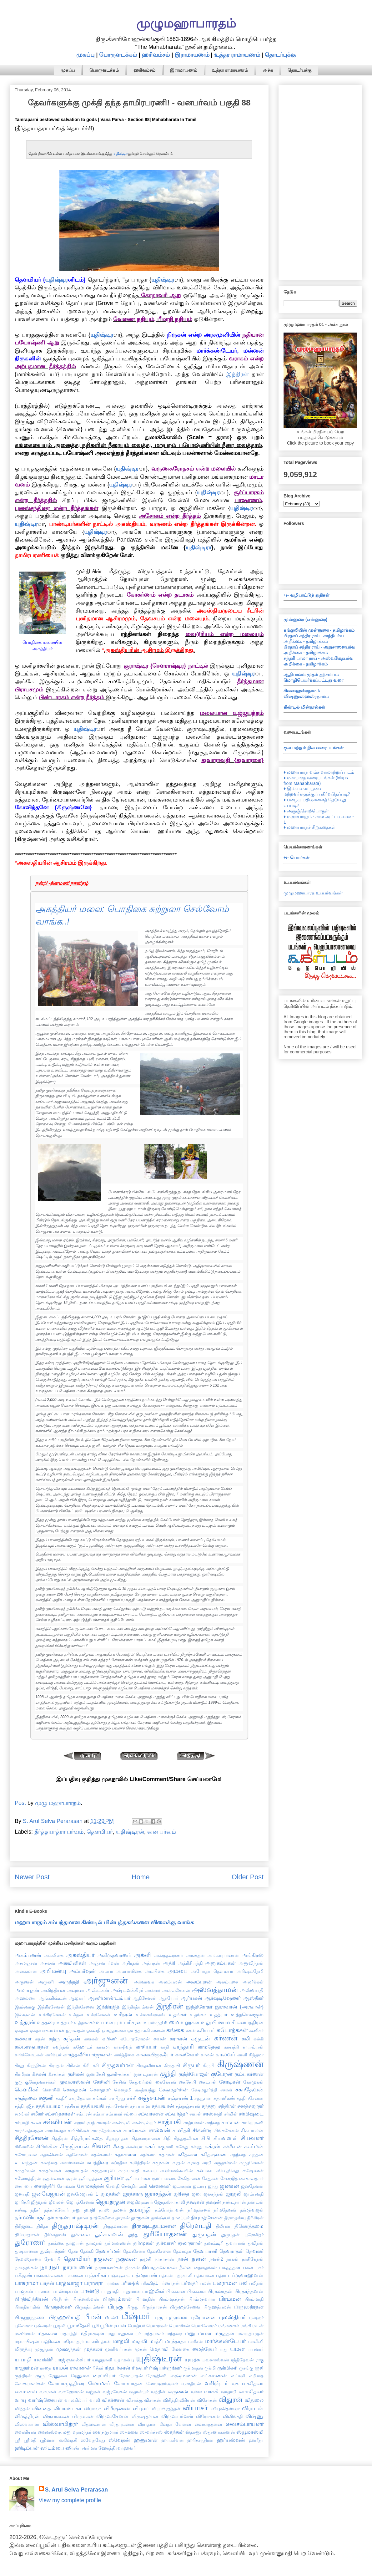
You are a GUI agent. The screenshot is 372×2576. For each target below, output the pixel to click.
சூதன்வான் (53, 2178)
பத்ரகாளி (183, 2275)
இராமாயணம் (192, 55)
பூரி (95, 2325)
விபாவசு (92, 2408)
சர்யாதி (22, 2122)
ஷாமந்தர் (82, 2432)
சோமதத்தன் (90, 2186)
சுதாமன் (166, 2154)
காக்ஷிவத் (122, 2046)
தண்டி (21, 2209)
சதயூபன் (203, 2098)
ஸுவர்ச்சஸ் (151, 2432)
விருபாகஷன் (56, 2416)
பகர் (259, 2267)
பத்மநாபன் (144, 2275)
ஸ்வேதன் (119, 2440)
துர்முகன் (143, 2243)
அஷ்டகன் (97, 1990)
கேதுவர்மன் (141, 2082)
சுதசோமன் (77, 2154)
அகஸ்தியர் (80, 1955)
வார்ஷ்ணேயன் (45, 2400)
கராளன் (178, 2038)
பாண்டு (89, 2291)
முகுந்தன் (44, 2349)
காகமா (103, 2046)
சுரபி (206, 2162)
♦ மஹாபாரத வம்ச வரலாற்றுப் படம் (319, 772)
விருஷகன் (82, 2416)
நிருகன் (132, 2267)
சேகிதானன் (189, 2178)
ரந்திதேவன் (242, 2359)
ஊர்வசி (227, 2022)
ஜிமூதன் (39, 2202)
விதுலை (254, 2400)
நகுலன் (103, 2259)
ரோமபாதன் (131, 2375)
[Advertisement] (320, 181)
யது (223, 2349)
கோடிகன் (229, 2082)
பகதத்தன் (229, 2267)
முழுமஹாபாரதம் (186, 23)
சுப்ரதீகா (119, 2162)
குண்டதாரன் (145, 2074)
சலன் (36, 2122)
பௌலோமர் (204, 2325)
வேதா (166, 2424)
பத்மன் (166, 2275)
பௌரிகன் (179, 2325)
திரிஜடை (24, 2226)
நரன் (183, 2259)
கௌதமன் (74, 2089)
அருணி (46, 1981)
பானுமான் (130, 2291)
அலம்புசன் (199, 1981)
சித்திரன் (60, 2138)
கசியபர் (206, 2030)
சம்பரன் (84, 2113)
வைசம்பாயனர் (245, 2424)
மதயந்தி (68, 2333)
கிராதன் (56, 2065)
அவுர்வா (75, 1990)
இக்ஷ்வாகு (25, 2006)
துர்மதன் (94, 2243)
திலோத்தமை (249, 2226)
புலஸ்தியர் (232, 2317)
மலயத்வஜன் (251, 2333)
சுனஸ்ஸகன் (72, 2162)
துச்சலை (80, 2234)
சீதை (118, 2146)
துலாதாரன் (190, 2243)
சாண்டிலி (121, 2122)
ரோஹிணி (156, 2375)
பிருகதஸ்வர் (57, 2306)
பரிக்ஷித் (129, 2283)
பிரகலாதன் (220, 2291)
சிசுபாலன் (252, 2130)
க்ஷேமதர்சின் (173, 2089)
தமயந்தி (140, 2210)
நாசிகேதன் (253, 2259)
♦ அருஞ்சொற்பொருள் (306, 810)
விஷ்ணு (254, 2416)
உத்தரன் (25, 2022)
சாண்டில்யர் (144, 2122)
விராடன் (253, 2408)
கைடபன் (208, 2082)
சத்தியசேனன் (250, 2098)
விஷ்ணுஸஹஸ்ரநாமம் (306, 696)
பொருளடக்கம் (118, 55)
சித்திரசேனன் (31, 2138)
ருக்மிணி (227, 2367)
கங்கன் (158, 2030)
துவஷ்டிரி (214, 2243)
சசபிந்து (117, 2098)
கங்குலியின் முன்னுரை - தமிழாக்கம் (319, 630)
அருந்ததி (68, 1981)
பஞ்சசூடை (119, 2275)
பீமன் (92, 2317)
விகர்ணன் (113, 2400)
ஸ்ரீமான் (48, 2440)
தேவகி (86, 2251)
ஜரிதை (181, 2194)
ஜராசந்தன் (158, 2194)
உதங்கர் (177, 2014)
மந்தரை (174, 2333)
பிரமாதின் (145, 2299)
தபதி (89, 2209)
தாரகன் (122, 2217)
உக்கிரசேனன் (52, 2014)
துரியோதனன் (165, 2234)
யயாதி (23, 2359)
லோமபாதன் (128, 2383)
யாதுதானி (102, 2359)
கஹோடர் (82, 2046)
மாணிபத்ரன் (98, 2341)
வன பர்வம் (161, 1832)
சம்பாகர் (114, 2113)
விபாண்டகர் (67, 2408)
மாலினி (256, 2341)
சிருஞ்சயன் (74, 2146)
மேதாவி (159, 2349)
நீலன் (185, 2267)
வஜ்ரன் (93, 2391)
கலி (246, 2038)
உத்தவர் (65, 2022)
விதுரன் (230, 2399)
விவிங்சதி (233, 2416)
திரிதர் (42, 2226)
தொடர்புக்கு (280, 55)
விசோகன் (207, 2400)
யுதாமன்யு (124, 2359)
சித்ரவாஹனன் (146, 2138)
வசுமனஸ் (26, 2391)
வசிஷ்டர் (216, 2383)
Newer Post (32, 1877)
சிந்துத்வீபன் (186, 2138)
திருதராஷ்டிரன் (75, 2225)
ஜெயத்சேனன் (80, 2202)
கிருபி (208, 2065)
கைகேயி (187, 2082)
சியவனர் (252, 2138)
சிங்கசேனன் (226, 2130)
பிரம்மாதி (254, 2299)
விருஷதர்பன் (145, 2416)
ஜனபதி (22, 2194)
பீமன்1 (111, 2317)
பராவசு (111, 2283)
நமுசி (145, 2259)
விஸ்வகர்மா (27, 2424)
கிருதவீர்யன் (149, 2065)
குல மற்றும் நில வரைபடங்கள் (314, 747)
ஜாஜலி (233, 2194)
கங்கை (175, 2030)
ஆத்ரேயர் (168, 1998)
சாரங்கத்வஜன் (29, 2130)
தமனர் (119, 2209)
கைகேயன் (165, 2082)
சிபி (205, 2138)
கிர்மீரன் (22, 2074)
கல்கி (259, 2038)
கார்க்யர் (53, 2054)
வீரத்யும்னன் (121, 2424)
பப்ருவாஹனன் (246, 2275)
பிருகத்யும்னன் (90, 2306)
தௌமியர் (100, 1832)
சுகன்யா (134, 2146)
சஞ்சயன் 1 (180, 2098)
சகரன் (226, 2089)
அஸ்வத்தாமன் (215, 1989)
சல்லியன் (57, 2122)
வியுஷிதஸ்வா (225, 2408)
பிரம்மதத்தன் (172, 2299)
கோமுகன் (253, 2082)
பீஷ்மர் (136, 2316)
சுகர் (150, 2146)
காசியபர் (146, 2046)
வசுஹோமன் (71, 2391)
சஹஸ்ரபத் (84, 2122)
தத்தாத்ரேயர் (56, 2209)
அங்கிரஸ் (253, 1955)
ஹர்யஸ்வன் (231, 2440)
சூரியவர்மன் (137, 2178)
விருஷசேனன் (112, 2416)
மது (111, 2333)
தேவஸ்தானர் (28, 2259)
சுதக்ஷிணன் (51, 2154)
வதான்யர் (138, 2391)
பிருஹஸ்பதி (65, 2317)
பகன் (248, 2267)
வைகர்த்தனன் (208, 2424)
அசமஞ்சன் (26, 1963)
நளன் (199, 2259)
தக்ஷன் (213, 2202)
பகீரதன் (23, 2275)
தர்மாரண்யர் (61, 2217)
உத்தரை (46, 2022)
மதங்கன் (47, 2333)
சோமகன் (66, 2186)
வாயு (20, 2400)
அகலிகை (53, 1955)
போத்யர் (136, 2325)
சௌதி (112, 2186)
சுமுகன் (161, 2162)
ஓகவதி (93, 2030)
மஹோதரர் (73, 2341)
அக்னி (142, 1955)
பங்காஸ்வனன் (48, 2275)
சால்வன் (159, 2130)
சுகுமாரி (165, 2146)
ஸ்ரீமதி (30, 2440)
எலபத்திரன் (250, 2022)
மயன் (204, 2333)
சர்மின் (231, 2113)
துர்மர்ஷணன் (117, 2243)
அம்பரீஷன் (82, 1971)
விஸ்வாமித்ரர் (60, 2424)
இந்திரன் (237, 374)
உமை (171, 2022)
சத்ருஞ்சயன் (188, 2106)
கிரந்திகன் (36, 2065)
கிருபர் (191, 2065)
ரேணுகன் (57, 2375)
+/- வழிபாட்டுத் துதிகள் (306, 595)
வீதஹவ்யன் (94, 2424)
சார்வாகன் (135, 2130)
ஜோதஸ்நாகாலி (169, 2202)
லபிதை (256, 2375)
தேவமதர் (182, 2251)
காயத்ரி (231, 2046)
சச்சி (132, 2098)
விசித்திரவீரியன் (179, 2400)
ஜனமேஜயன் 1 (82, 2194)
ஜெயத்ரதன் (110, 2202)
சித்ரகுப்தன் (117, 2138)
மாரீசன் (195, 2341)
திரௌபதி (195, 2225)
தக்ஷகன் (195, 2202)
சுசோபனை (26, 2154)
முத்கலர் (93, 2349)
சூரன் (71, 2178)
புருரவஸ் (176, 2317)
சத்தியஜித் (24, 2106)
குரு (19, 2082)
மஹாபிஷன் (27, 2341)
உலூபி (209, 2022)
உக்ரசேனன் (98, 2014)
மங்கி (245, 2325)
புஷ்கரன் (43, 2325)
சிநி (167, 2138)
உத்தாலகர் (84, 2022)
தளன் (82, 2217)
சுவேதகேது (227, 2170)
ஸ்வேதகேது (93, 2440)
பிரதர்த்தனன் (249, 2291)
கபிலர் (109, 2038)
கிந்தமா (256, 2054)
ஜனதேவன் (252, 2186)
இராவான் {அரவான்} (239, 2006)
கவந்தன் (61, 2046)
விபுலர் (141, 2408)
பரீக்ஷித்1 (149, 2283)
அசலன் (47, 1963)
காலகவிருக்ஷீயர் (154, 2054)
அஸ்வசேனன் (176, 1990)
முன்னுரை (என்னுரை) (305, 619)
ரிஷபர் (140, 2367)
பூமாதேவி (78, 2325)
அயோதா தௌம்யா (212, 1971)
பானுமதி (109, 2291)
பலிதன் (256, 2283)
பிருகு (115, 2307)
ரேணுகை (80, 2375)
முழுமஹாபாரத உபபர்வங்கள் (313, 892)
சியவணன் (226, 2138)
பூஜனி (59, 2325)
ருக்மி (210, 2367)
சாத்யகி (169, 2122)
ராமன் (60, 2368)
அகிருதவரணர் (114, 1955)
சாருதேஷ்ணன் (106, 2130)
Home (141, 1877)
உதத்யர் (218, 2014)
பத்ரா (221, 2275)
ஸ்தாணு (193, 2432)
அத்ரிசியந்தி (190, 1963)
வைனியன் (25, 2432)
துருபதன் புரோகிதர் (242, 2234)
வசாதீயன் (191, 2383)
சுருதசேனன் (251, 2162)
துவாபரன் (235, 2243)
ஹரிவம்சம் (156, 55)
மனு (190, 2333)
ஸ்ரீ (17, 2440)
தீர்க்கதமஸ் (55, 2234)
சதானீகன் (224, 2098)
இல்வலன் (25, 2014)
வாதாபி (228, 2391)
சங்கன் (100, 2098)
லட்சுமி (238, 2375)
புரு (159, 2317)
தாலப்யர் (180, 2217)
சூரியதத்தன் (90, 2178)
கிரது (19, 2065)
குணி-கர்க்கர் (119, 2074)
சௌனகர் (160, 2186)
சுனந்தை (49, 2162)
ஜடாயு (199, 2186)
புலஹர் (256, 2317)
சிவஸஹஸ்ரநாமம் (302, 690)
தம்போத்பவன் (169, 2209)
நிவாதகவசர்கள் (159, 2267)
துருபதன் (204, 2234)
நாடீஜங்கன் (26, 2267)
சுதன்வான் (101, 2154)
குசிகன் (76, 2074)
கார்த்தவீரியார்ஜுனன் (87, 2054)
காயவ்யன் (253, 2046)
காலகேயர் (187, 2054)
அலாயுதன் (27, 1990)
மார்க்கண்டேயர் (225, 2341)
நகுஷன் (126, 2259)
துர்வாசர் (166, 2243)
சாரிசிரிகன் (78, 2130)
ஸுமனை (129, 2432)
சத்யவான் (163, 2106)
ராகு (259, 2359)
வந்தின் (158, 2391)
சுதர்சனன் (125, 2154)
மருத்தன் (224, 2333)
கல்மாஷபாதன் (31, 2046)
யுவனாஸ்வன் (215, 2359)
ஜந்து (213, 2186)
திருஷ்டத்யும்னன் (154, 2226)
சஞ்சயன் (152, 2097)
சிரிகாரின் (24, 2146)
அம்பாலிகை (129, 1971)
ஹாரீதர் (256, 2440)
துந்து (133, 2234)
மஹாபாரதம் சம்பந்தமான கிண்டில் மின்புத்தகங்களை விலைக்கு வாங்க (104, 1922)
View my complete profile (70, 2500)
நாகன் (232, 2259)
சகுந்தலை (26, 2098)
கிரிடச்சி (91, 2065)
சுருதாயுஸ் (103, 2170)
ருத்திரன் (23, 2375)
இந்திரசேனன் (51, 2006)
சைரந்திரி (44, 2186)
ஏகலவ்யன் (53, 2030)
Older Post (248, 1877)
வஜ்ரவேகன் (115, 2391)
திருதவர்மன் (115, 2226)
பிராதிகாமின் (27, 2306)
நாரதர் (50, 2267)
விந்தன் (22, 2408)
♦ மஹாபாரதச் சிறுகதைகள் (310, 827)
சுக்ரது (196, 2146)
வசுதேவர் (253, 2383)
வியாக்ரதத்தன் (166, 2408)
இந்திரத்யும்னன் (138, 2006)
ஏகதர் (35, 2030)
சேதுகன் (210, 2178)
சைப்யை (23, 2186)
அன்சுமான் (26, 1971)
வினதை (41, 2408)
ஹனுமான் (146, 2440)
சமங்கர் (22, 2113)
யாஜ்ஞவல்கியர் (72, 2359)
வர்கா (196, 2391)
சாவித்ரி (181, 2130)
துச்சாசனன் (109, 2234)
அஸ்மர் (152, 1990)
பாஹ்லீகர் (153, 2291)
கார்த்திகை (124, 2054)
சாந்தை (212, 2122)
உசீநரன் (123, 2014)
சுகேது (182, 2146)
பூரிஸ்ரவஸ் (113, 2325)
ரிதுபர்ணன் (117, 2367)
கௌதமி (123, 2089)
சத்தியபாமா (49, 2106)
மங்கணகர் (228, 2325)
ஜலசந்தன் (214, 2194)
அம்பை (178, 1971)
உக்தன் (76, 2014)
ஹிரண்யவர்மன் (81, 2448)
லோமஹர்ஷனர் (162, 2383)
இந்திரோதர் (199, 2006)
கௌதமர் (100, 2089)
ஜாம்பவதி (254, 2194)
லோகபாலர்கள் (30, 2383)
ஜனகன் (229, 2186)
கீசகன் (39, 2074)
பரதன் (47, 2283)
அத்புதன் (151, 1963)
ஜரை (197, 2194)
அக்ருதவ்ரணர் (168, 1955)
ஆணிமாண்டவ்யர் (109, 1998)
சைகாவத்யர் (251, 2178)
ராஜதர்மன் (26, 2367)
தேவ (73, 2251)
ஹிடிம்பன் (27, 2448)
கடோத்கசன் (232, 2030)
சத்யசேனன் (117, 2106)
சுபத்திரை (97, 2162)
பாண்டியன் (65, 2291)
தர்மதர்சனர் (199, 2209)
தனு (76, 2209)
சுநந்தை (238, 2154)
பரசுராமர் (26, 2283)
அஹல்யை (26, 1998)
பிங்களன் (175, 2291)
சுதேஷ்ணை (214, 2154)
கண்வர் (23, 2038)
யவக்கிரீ (43, 2359)
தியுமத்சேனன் (207, 2217)
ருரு (40, 2375)
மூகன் (141, 2349)
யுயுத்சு (192, 2359)
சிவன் (101, 2146)
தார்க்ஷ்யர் (160, 2217)
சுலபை (150, 2170)
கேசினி (101, 2082)
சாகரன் (104, 2122)
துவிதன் (256, 2243)
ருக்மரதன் (193, 2367)
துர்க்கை (56, 2243)
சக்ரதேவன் (80, 2098)
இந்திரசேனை (80, 2006)
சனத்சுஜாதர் (250, 2106)
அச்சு (268, 70)
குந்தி (168, 2073)
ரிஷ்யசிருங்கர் (165, 2367)
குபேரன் (221, 2074)
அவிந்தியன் (53, 1990)
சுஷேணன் (253, 2170)
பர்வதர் (189, 2283)
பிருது (132, 2306)
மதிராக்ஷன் (91, 2333)
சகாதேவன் (249, 2089)
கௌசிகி (51, 2089)
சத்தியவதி (92, 2106)
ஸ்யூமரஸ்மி (250, 2432)
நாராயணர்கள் (109, 2267)
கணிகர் (256, 2030)
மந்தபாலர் (153, 2333)
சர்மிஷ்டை (251, 2113)
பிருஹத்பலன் (217, 2306)
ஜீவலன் (57, 2202)
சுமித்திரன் (140, 2162)
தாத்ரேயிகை (102, 2217)
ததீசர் (35, 2209)
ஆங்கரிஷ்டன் (53, 1998)
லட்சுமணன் (213, 2375)
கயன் (159, 2038)
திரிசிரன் (255, 2217)
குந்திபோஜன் (193, 2074)
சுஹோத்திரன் (28, 2178)
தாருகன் (140, 2217)
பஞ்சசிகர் (95, 2275)
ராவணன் (80, 2367)
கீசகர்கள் (57, 2074)
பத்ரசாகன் (204, 2275)
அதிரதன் (130, 1963)
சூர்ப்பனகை (164, 2178)
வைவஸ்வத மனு (55, 2432)
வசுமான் (47, 2391)
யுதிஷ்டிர (120, 153)
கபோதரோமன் (135, 2038)
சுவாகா (205, 2170)
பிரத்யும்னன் (117, 2299)
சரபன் (195, 2113)
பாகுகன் (24, 2291)
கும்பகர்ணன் (249, 2074)
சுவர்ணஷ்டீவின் (176, 2170)
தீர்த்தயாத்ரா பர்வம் (58, 1832)
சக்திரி (62, 2098)
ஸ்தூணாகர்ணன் (219, 2432)
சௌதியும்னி (134, 2186)
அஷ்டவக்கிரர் (127, 1990)
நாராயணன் (77, 2267)
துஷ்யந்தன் (53, 2251)
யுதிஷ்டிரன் (130, 1832)
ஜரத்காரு (133, 2194)
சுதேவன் (187, 2154)
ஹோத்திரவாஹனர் (117, 2448)
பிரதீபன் (60, 2299)
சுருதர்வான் (50, 2170)
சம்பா (98, 2113)
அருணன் (24, 1981)
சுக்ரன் (212, 2146)
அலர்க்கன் (253, 1981)
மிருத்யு (23, 2349)
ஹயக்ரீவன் (172, 2440)
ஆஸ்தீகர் (253, 1998)
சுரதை (193, 2162)
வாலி (94, 2400)
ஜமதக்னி (110, 2194)
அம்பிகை (154, 1971)
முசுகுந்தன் (68, 2349)
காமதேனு (209, 2046)
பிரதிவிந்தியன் (31, 2299)
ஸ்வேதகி (68, 2440)
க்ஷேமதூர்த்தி (204, 2089)
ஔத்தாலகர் (114, 2030)
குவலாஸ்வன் (75, 2082)
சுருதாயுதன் (76, 2170)
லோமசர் (99, 2383)
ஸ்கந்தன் (174, 2432)
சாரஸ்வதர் (55, 2130)
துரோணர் (30, 2242)
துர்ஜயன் (75, 2243)
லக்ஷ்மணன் (183, 2375)
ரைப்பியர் (104, 2375)
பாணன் (43, 2291)
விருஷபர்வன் (177, 2416)
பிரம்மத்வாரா (202, 2299)
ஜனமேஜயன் (48, 2194)
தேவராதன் (231, 2251)
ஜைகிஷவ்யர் (140, 2202)
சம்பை (130, 2113)
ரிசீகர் (98, 2367)
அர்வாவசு (144, 1981)
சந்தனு (209, 2106)
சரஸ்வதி (212, 2113)
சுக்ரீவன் (232, 2146)
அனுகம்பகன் (220, 1963)
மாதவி (139, 2341)
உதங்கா (198, 2014)
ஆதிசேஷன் (145, 1998)
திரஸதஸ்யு (235, 2217)
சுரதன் (179, 2162)
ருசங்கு (246, 2367)
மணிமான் (25, 2333)
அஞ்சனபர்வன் (104, 1963)
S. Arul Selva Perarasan (76, 2490)
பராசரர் (93, 2283)
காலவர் (225, 2054)
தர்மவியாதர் (30, 2217)
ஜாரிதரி (22, 2202)
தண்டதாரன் (234, 2202)
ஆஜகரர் (77, 1998)
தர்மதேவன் (225, 2209)
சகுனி (46, 2098)
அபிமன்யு (53, 1971)
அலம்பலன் (170, 1981)
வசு (235, 2383)
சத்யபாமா (140, 2106)
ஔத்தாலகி (138, 2030)
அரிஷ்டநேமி (250, 1971)
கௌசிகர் (27, 2089)
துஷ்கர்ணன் (26, 2251)
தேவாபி (52, 2259)
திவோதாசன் (27, 2234)
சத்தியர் (71, 2106)
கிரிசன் (73, 2065)
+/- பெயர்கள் (296, 857)
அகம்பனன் (28, 1955)
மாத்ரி (156, 2341)
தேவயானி (205, 2251)
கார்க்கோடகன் (29, 2054)
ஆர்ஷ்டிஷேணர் (222, 1998)
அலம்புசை (227, 1981)
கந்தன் (71, 2038)
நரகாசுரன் (164, 2259)
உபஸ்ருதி (153, 2022)
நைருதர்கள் (205, 2267)
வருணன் (178, 2391)
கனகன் (91, 2038)
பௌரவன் (157, 2325)
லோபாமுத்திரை (66, 2383)
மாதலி (121, 2341)
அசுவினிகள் (72, 1963)
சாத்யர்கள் (193, 2122)
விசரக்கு (134, 2400)
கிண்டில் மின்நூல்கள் (304, 707)
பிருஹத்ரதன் (249, 2306)
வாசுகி (211, 2391)
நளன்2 (216, 2259)
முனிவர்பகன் (118, 2349)
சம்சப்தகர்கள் (60, 2113)
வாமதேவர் (251, 2391)
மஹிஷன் (50, 2341)
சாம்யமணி (253, 2122)
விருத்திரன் (27, 2416)
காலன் (207, 2054)
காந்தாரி (183, 2047)
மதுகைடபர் (129, 2333)
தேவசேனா (134, 2251)
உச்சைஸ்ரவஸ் (150, 2014)
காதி (164, 2046)
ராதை (45, 2367)
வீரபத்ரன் (147, 2424)
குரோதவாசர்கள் (41, 2082)
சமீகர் (37, 2113)
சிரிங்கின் (47, 2146)
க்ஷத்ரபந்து (145, 2089)
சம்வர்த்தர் (176, 2113)
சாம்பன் (231, 2122)
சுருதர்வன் (25, 2170)
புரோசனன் (203, 2317)
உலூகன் (189, 2022)
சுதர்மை (147, 2154)
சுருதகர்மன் (225, 2162)
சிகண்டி (202, 2130)
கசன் (191, 2030)
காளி (242, 2054)
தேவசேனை (159, 2251)
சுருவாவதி (128, 2170)
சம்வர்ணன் (150, 2113)
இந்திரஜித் (108, 2006)
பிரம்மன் (230, 2299)
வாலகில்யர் (76, 2400)
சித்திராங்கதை (87, 2138)
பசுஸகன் (74, 2275)
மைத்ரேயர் (204, 2349)
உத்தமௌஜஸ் (247, 2014)
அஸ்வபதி (252, 1990)
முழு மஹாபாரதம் (58, 1803)
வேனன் (183, 2424)
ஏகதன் (21, 2030)
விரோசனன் (208, 2416)
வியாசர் (195, 2408)
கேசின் (119, 2082)
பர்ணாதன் (169, 2283)
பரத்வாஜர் (69, 2283)
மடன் (258, 2325)
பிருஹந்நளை (30, 2317)
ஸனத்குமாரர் (105, 2432)
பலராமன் (225, 2283)
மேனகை (180, 2349)
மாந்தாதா (175, 2341)
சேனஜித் (229, 2178)
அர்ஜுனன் (105, 1980)
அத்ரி (169, 1963)
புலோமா (24, 2325)
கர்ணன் (225, 2038)
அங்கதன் (195, 1955)
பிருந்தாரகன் (154, 2306)
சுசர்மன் (254, 2146)
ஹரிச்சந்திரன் (200, 2440)
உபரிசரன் (130, 2022)
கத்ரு (54, 2038)
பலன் (205, 2283)
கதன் (40, 2038)
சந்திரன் (227, 2106)
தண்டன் (255, 2202)
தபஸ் (104, 2209)
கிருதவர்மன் (117, 2065)
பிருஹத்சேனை (185, 2306)
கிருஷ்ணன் (240, 2064)
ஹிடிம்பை (52, 2448)
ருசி (259, 2367)
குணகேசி (95, 2074)
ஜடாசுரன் (182, 2186)
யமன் (237, 2349)
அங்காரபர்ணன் (223, 1955)
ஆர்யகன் (191, 1998)
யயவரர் (256, 2349)
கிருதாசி (172, 2065)
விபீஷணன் (117, 2408)
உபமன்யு (107, 2022)
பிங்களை (196, 2291)
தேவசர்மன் (108, 2251)
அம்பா (106, 1971)
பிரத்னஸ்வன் (86, 2299)
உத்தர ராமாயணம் (237, 55)
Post (20, 1803)
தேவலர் (255, 2251)
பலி (243, 2283)
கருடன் (200, 2038)
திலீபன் (223, 2226)
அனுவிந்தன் (251, 1963)
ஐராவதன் (75, 2030)
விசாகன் (152, 2400)
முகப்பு (85, 55)
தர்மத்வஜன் (252, 2209)
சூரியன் (113, 2178)
